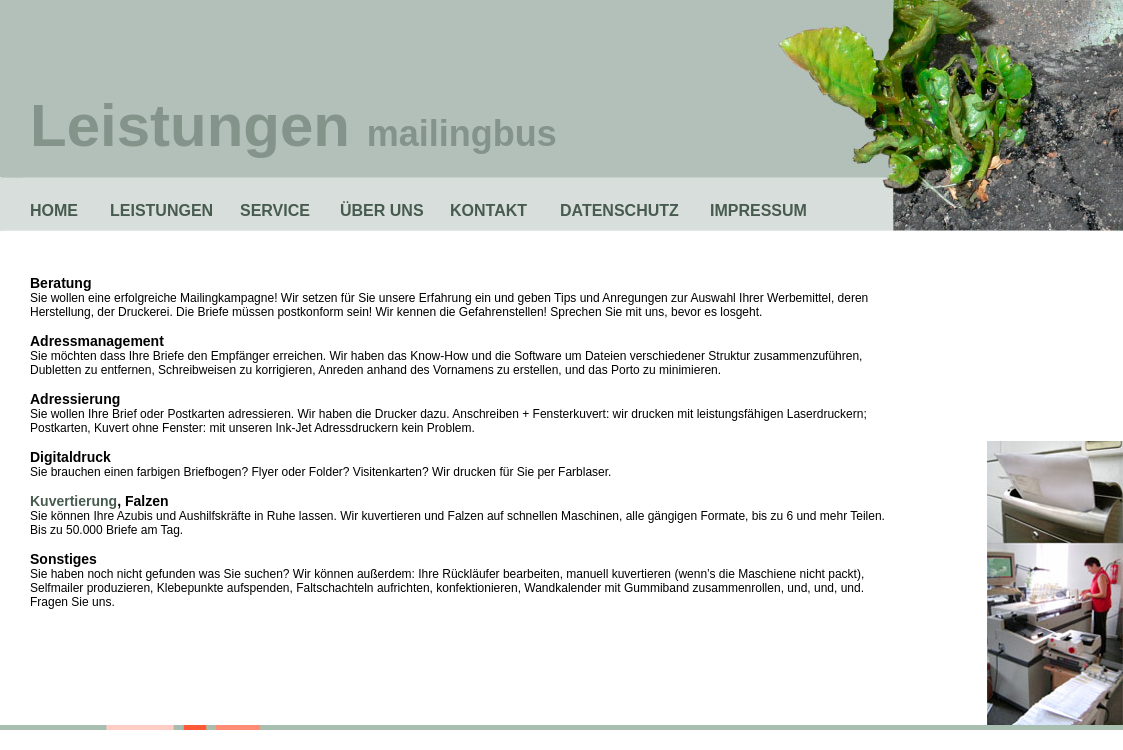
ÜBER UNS (382, 210)
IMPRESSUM (758, 210)
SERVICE (275, 210)
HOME (54, 210)
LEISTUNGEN (161, 210)
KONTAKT (488, 210)
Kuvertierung (73, 501)
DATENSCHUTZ (619, 210)
